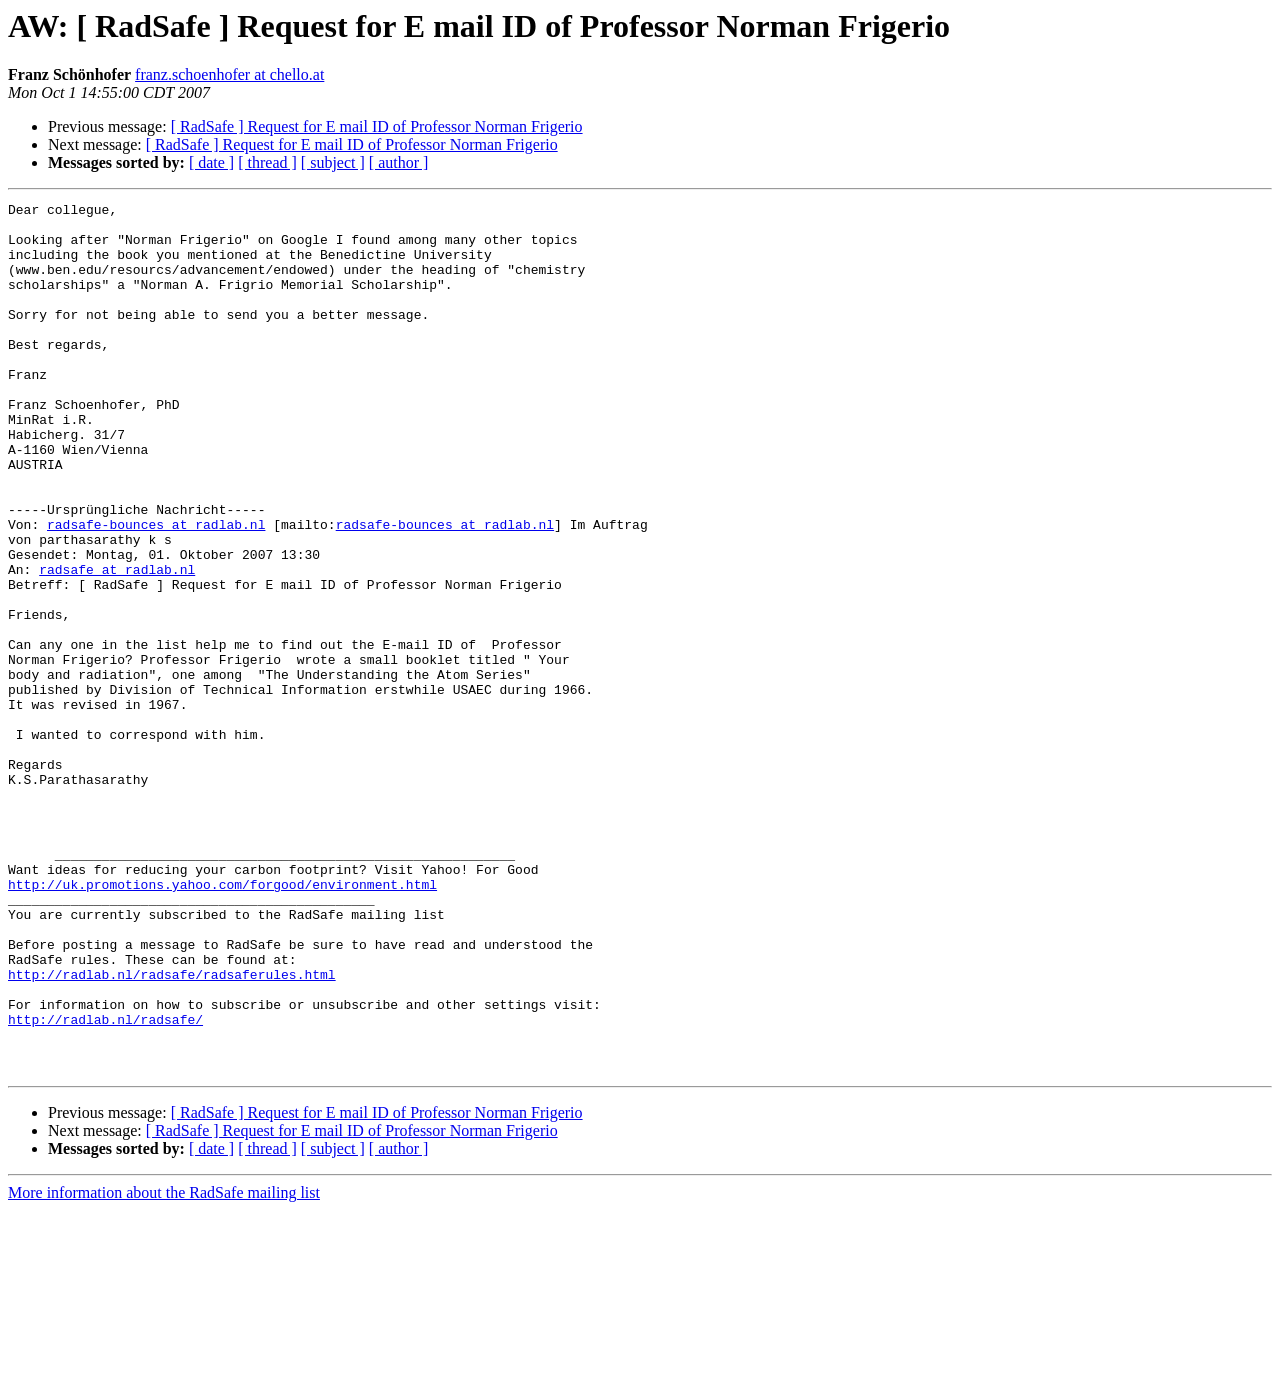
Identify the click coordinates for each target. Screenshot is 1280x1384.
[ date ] (211, 162)
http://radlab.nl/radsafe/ (105, 1184)
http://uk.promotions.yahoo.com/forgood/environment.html (222, 1022)
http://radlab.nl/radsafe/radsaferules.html (172, 1130)
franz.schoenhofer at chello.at (229, 74)
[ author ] (399, 162)
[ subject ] (333, 162)
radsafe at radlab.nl (117, 644)
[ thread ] (267, 162)
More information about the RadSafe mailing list (164, 1366)
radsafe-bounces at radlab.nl (156, 590)
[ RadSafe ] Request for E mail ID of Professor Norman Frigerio (377, 126)
